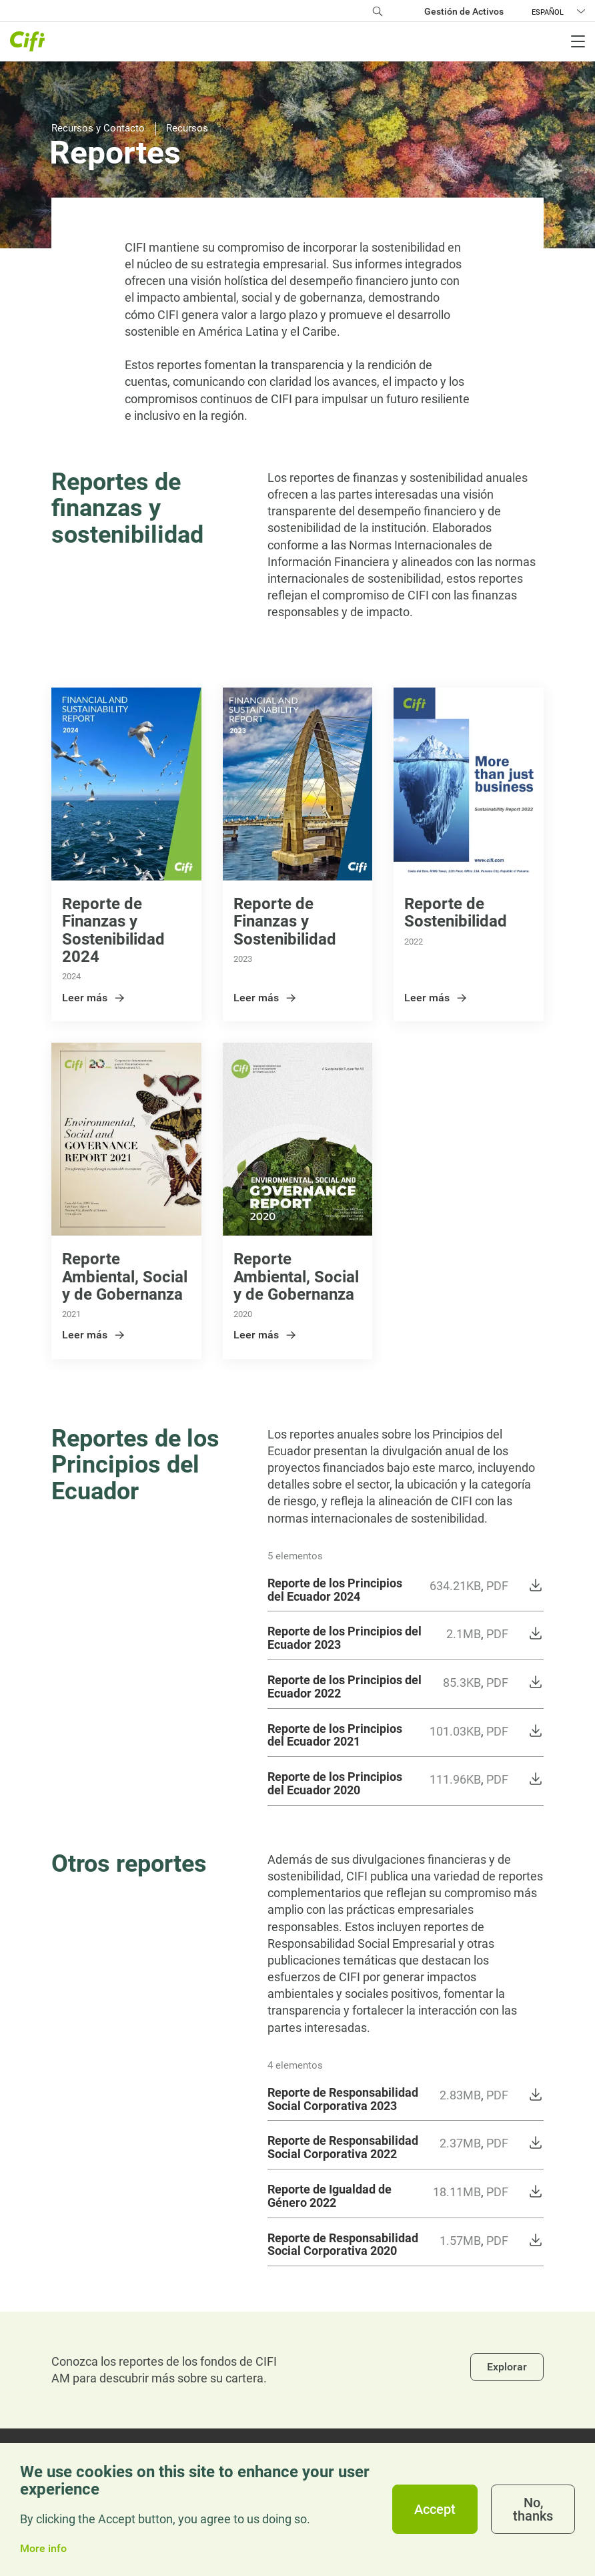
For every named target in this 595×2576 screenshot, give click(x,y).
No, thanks (533, 2509)
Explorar (507, 2366)
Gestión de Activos (464, 11)
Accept (435, 2509)
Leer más (94, 998)
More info (43, 2548)
